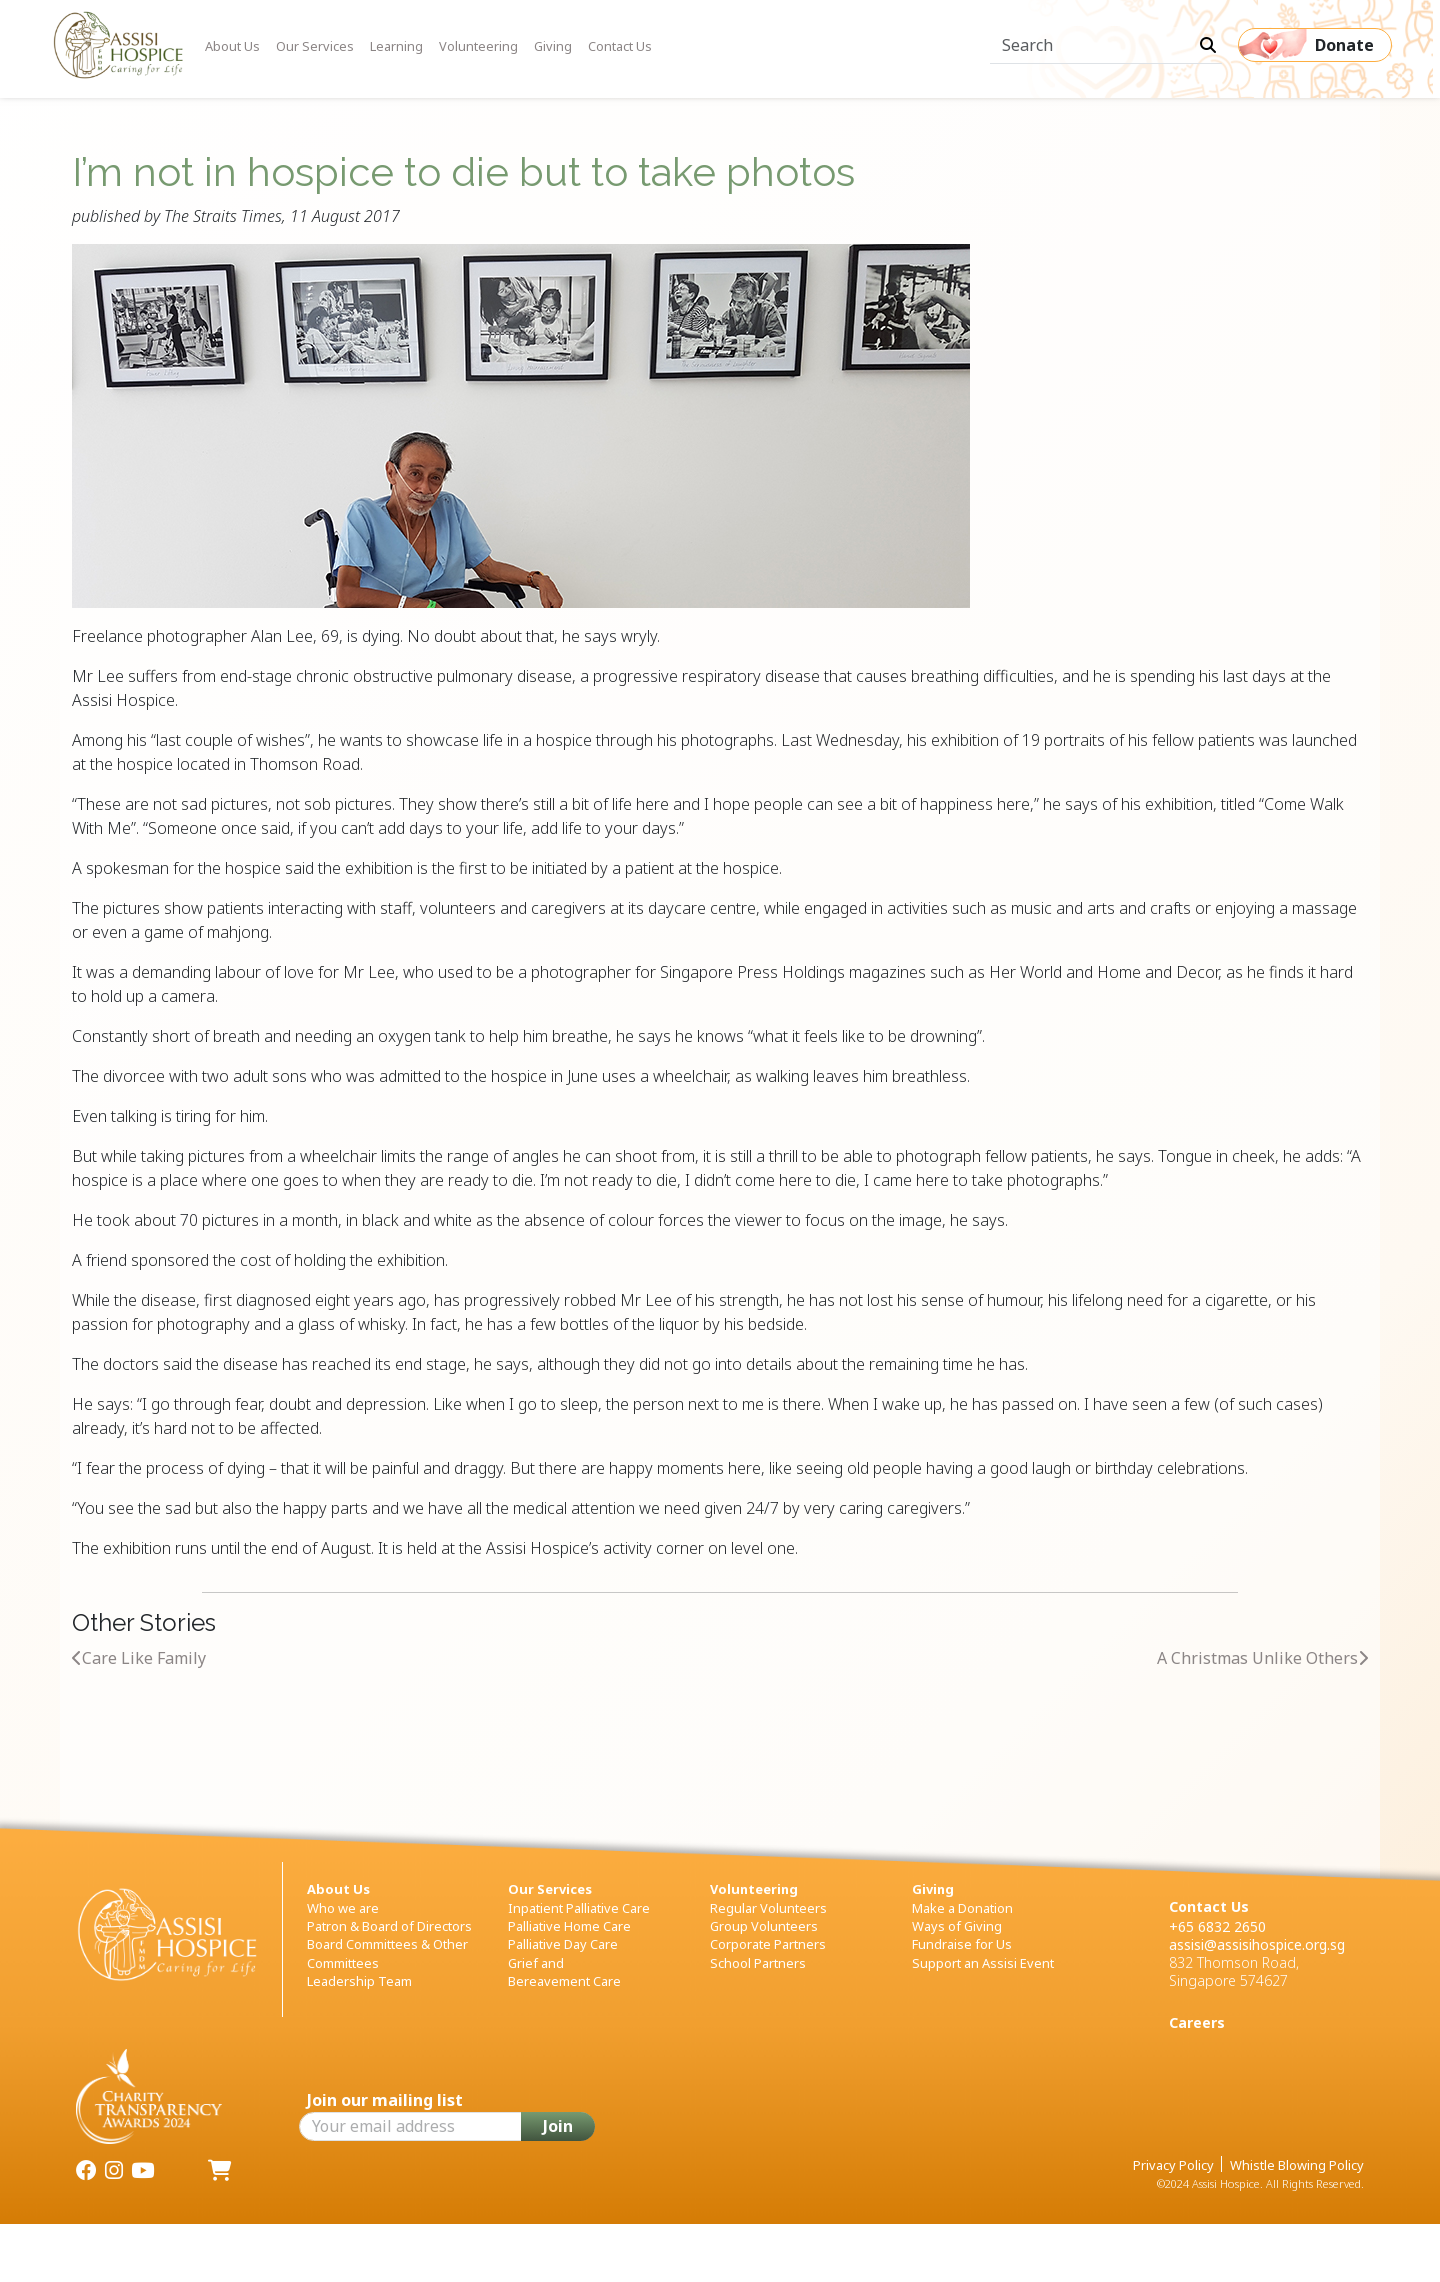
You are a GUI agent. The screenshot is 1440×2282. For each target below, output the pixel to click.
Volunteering (478, 46)
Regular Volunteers (768, 1908)
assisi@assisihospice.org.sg (1257, 1944)
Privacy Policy (1173, 2165)
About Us (232, 46)
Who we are (343, 1908)
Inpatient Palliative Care (579, 1908)
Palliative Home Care (569, 1926)
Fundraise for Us (962, 1944)
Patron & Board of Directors (389, 1926)
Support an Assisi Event (983, 1963)
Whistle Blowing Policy (1297, 2165)
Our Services (315, 46)
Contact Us (620, 46)
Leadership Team (359, 1981)
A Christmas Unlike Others (1262, 1658)
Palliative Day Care (563, 1944)
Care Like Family (139, 1658)
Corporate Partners (768, 1944)
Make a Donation (962, 1908)
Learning (396, 46)
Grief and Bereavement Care (564, 1972)
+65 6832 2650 (1217, 1926)
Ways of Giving (957, 1926)
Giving (553, 46)
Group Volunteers (764, 1926)
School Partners (758, 1963)
